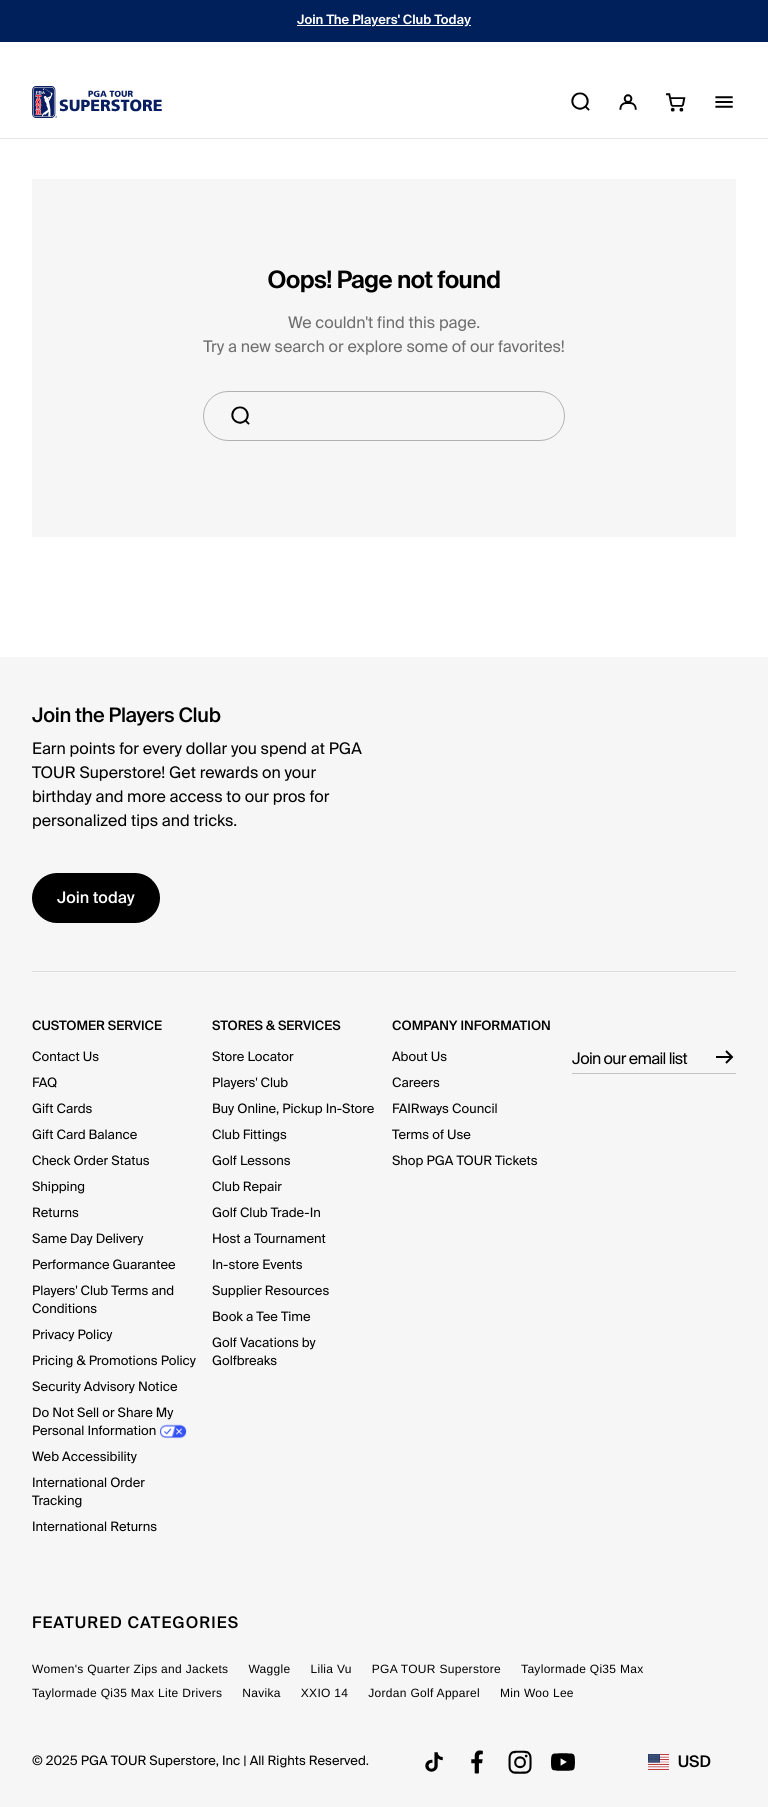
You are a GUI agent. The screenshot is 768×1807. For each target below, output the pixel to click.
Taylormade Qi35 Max (582, 1669)
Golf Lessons (251, 1161)
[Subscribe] (724, 1047)
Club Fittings (249, 1135)
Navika (261, 1693)
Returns (55, 1213)
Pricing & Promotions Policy (114, 1361)
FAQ (44, 1083)
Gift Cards (62, 1109)
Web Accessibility (84, 1457)
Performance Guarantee (104, 1265)
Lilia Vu (330, 1669)
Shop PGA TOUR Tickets (465, 1161)
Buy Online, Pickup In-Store (293, 1109)
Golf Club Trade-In (266, 1213)
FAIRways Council (445, 1109)
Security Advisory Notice (105, 1387)
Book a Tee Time (261, 1317)
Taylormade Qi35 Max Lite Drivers (127, 1693)
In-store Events (257, 1265)
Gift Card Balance (84, 1135)
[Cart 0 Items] (671, 101)
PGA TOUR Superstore (436, 1669)
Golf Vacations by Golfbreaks (264, 1352)
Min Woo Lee (537, 1693)
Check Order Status (91, 1161)
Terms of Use (431, 1135)
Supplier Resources (270, 1291)
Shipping (58, 1187)
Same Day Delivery (87, 1239)
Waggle (269, 1669)
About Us (419, 1057)
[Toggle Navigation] (724, 102)
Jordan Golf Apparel (424, 1693)
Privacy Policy (72, 1335)
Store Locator (253, 1057)
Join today (96, 897)
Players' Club (250, 1083)
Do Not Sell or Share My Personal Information (102, 1422)
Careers (416, 1083)
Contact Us (65, 1057)
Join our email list (629, 1058)
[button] (628, 102)
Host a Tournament (269, 1239)
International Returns (94, 1527)
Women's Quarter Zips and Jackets (130, 1669)
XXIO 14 (324, 1693)
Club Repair (247, 1187)
